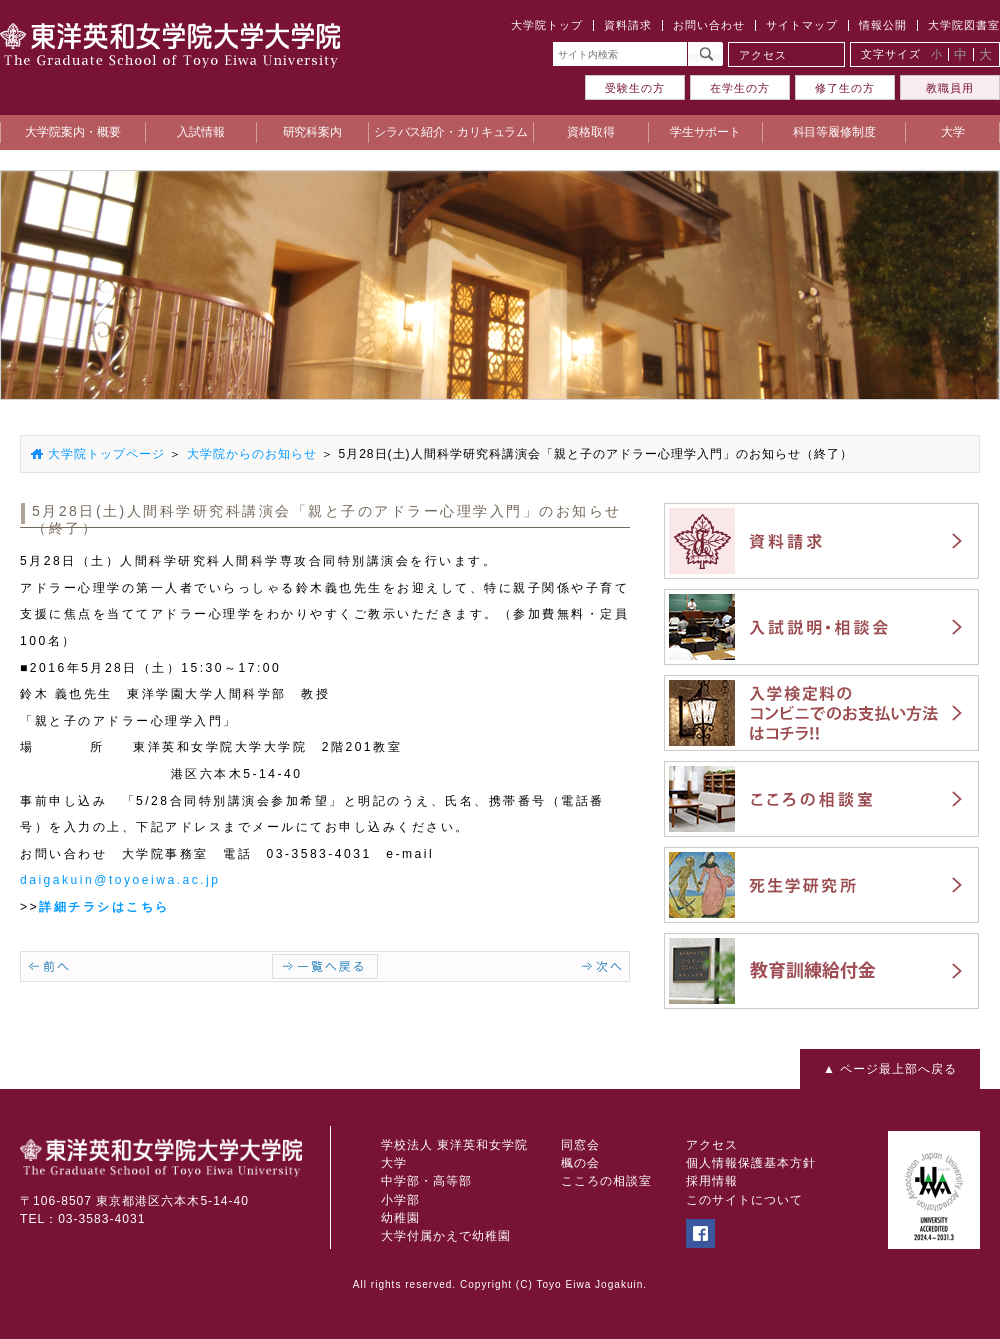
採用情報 (712, 1181)
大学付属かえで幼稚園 (446, 1236)
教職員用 (950, 88)
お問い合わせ (709, 25)
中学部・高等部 (426, 1181)
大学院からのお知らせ (252, 454)
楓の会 (580, 1163)
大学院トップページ (106, 454)
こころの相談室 (606, 1181)
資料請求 (628, 25)
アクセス (763, 55)
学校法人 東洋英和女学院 (454, 1145)
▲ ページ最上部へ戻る (890, 1069)
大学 (394, 1163)
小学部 (400, 1200)
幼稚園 (400, 1218)
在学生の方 (740, 88)
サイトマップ (802, 25)
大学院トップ (547, 25)
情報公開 (883, 25)
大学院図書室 (964, 25)
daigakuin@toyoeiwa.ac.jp (120, 880)
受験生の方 (635, 88)
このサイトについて (744, 1200)
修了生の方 (845, 88)
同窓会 (580, 1145)
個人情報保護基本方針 (751, 1163)
